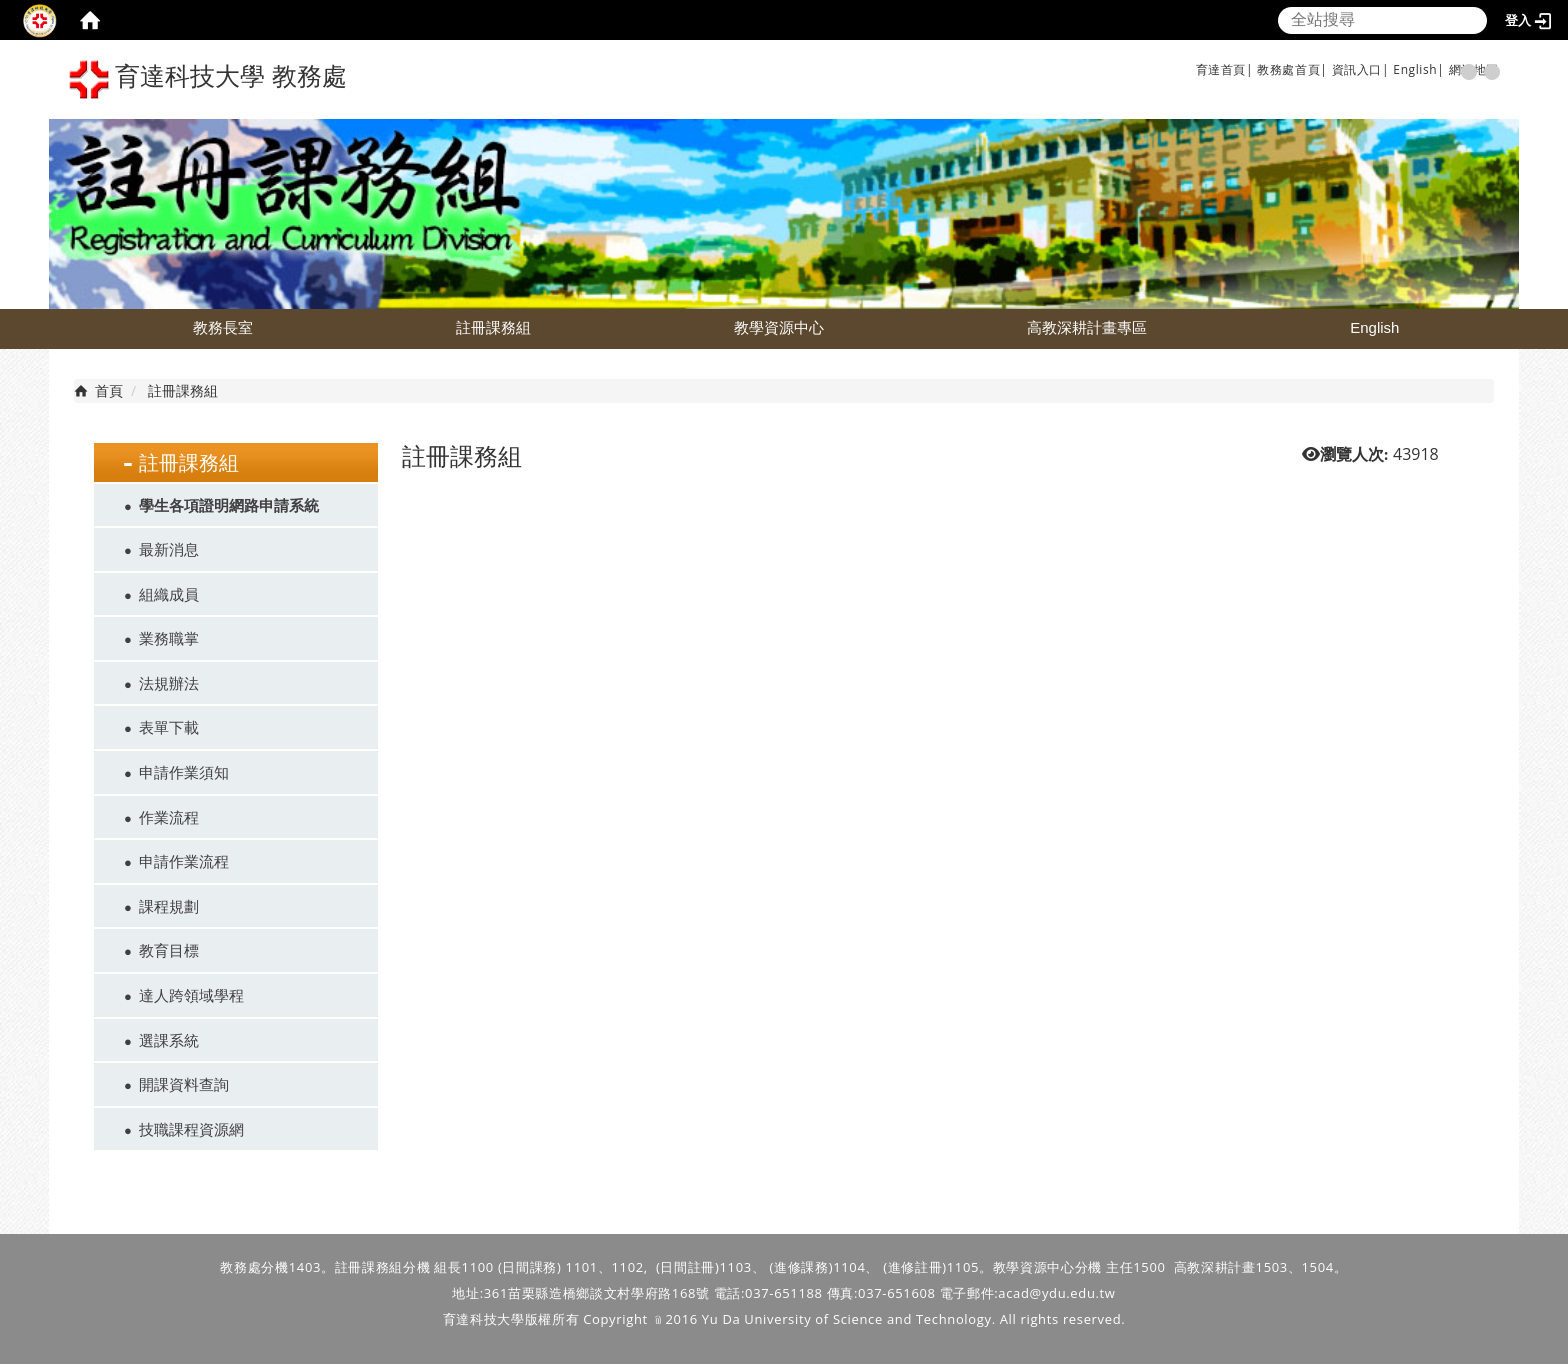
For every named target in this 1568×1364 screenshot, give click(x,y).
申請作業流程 (184, 861)
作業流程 (169, 817)
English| (1418, 69)
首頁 (109, 390)
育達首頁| (1225, 69)
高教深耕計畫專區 (1087, 327)
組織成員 (169, 594)
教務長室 (223, 327)
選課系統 (169, 1040)
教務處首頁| (1292, 69)
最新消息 (169, 549)
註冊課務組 (493, 327)
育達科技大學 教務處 (208, 79)
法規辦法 (169, 683)
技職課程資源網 (191, 1129)
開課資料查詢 (184, 1084)
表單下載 (169, 727)
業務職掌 (169, 638)
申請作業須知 (184, 772)
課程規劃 (169, 906)
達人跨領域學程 (191, 995)
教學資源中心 (779, 327)
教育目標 (169, 950)
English (1374, 327)
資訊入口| (1361, 69)
